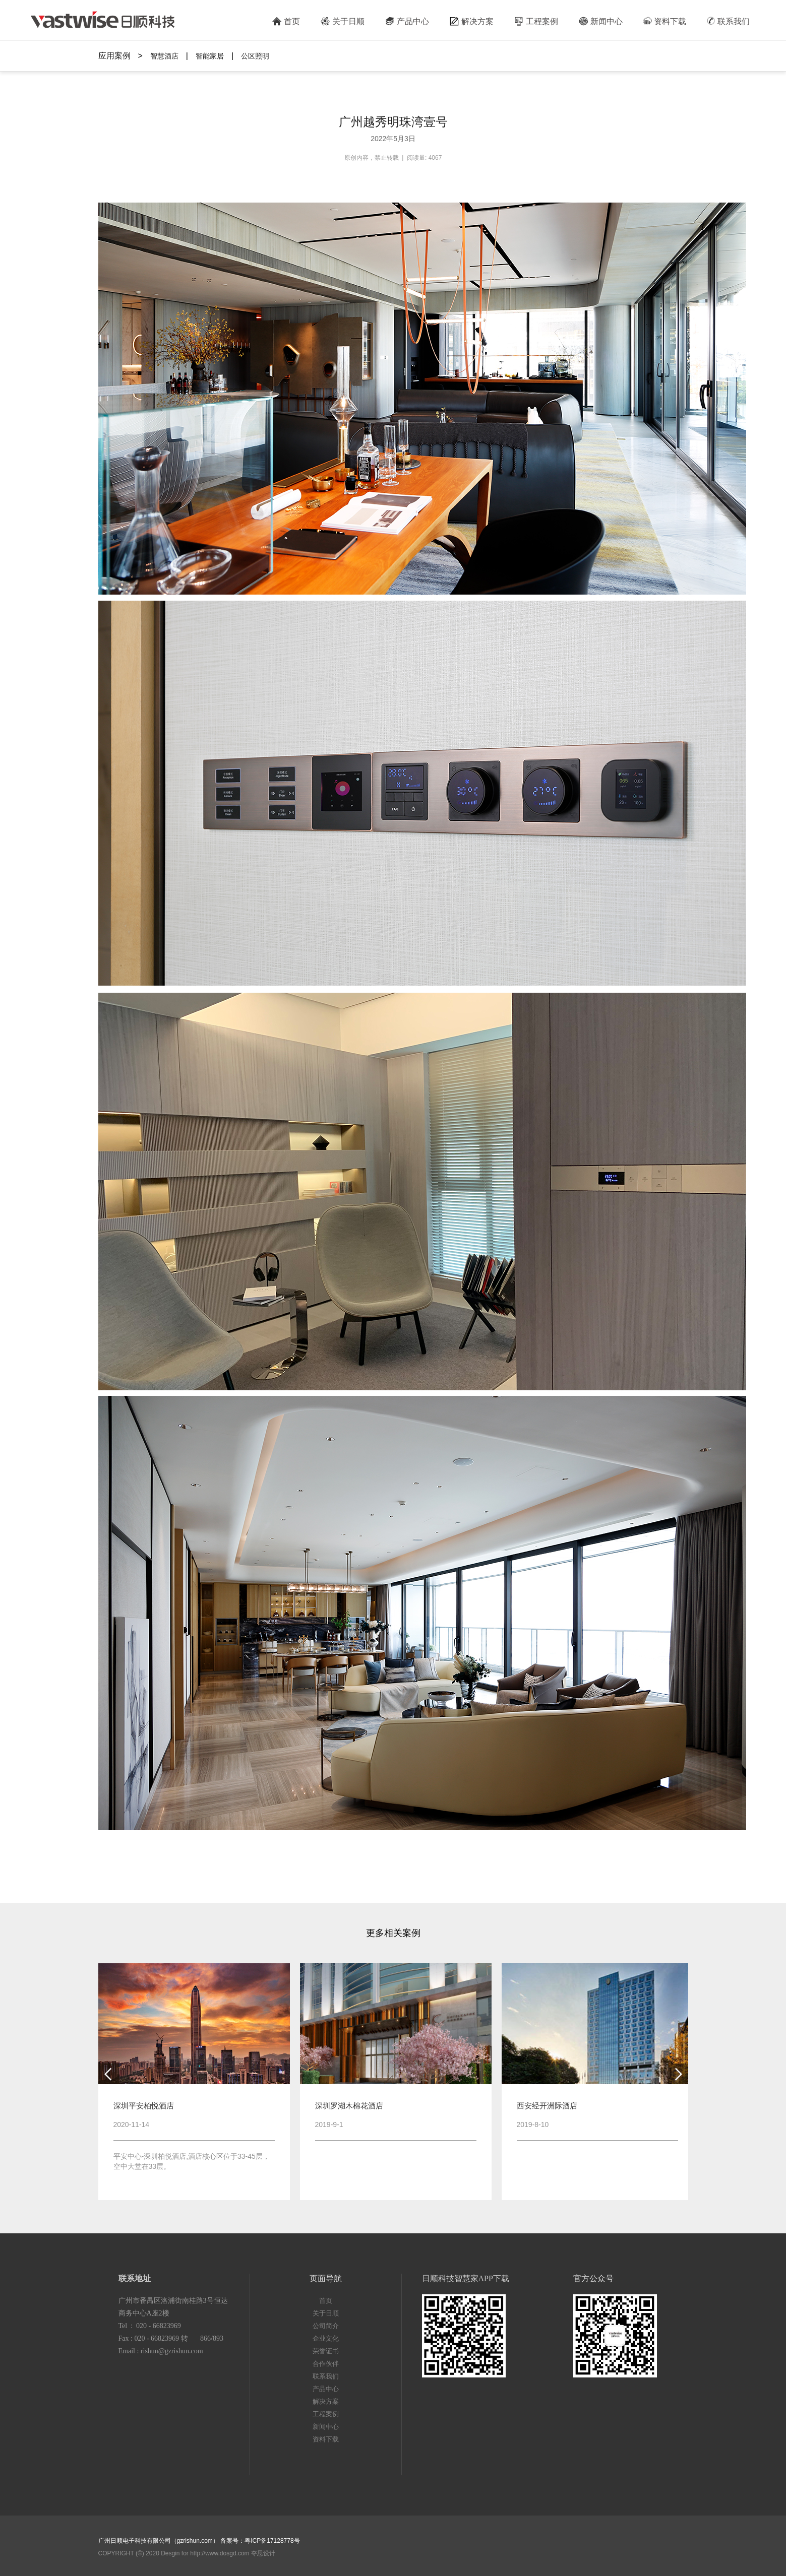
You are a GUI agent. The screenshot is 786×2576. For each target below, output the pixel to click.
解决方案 (471, 21)
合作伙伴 (326, 2363)
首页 (286, 21)
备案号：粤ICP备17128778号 (259, 2540)
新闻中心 (600, 21)
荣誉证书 (326, 2351)
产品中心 (407, 21)
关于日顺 (342, 21)
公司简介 (326, 2326)
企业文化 (326, 2338)
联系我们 (728, 21)
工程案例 (536, 21)
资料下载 (664, 21)
